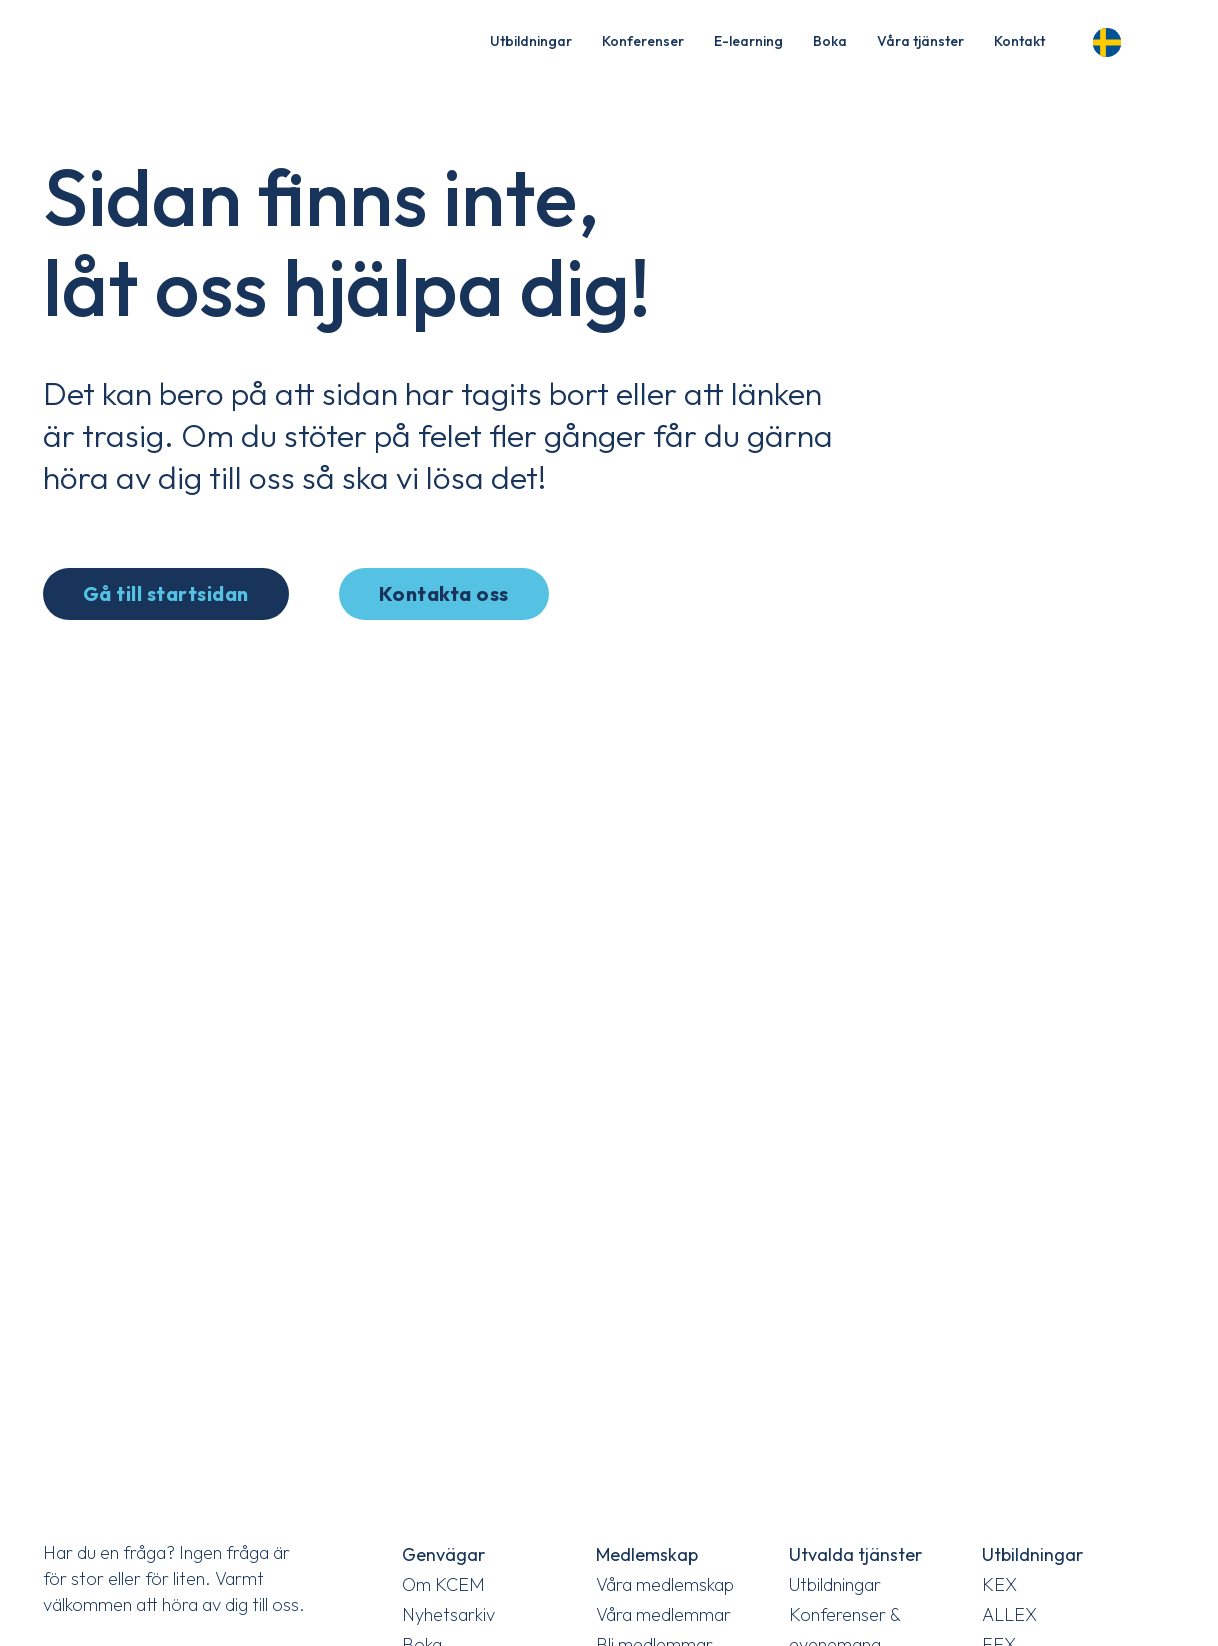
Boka (830, 41)
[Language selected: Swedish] (1113, 39)
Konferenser (643, 41)
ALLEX (1009, 1614)
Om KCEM (443, 1584)
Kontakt (1019, 41)
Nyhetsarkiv (448, 1614)
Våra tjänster (920, 41)
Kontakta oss (444, 593)
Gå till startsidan (166, 593)
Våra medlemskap (665, 1584)
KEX (999, 1584)
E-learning (748, 41)
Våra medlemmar (663, 1614)
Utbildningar (531, 41)
